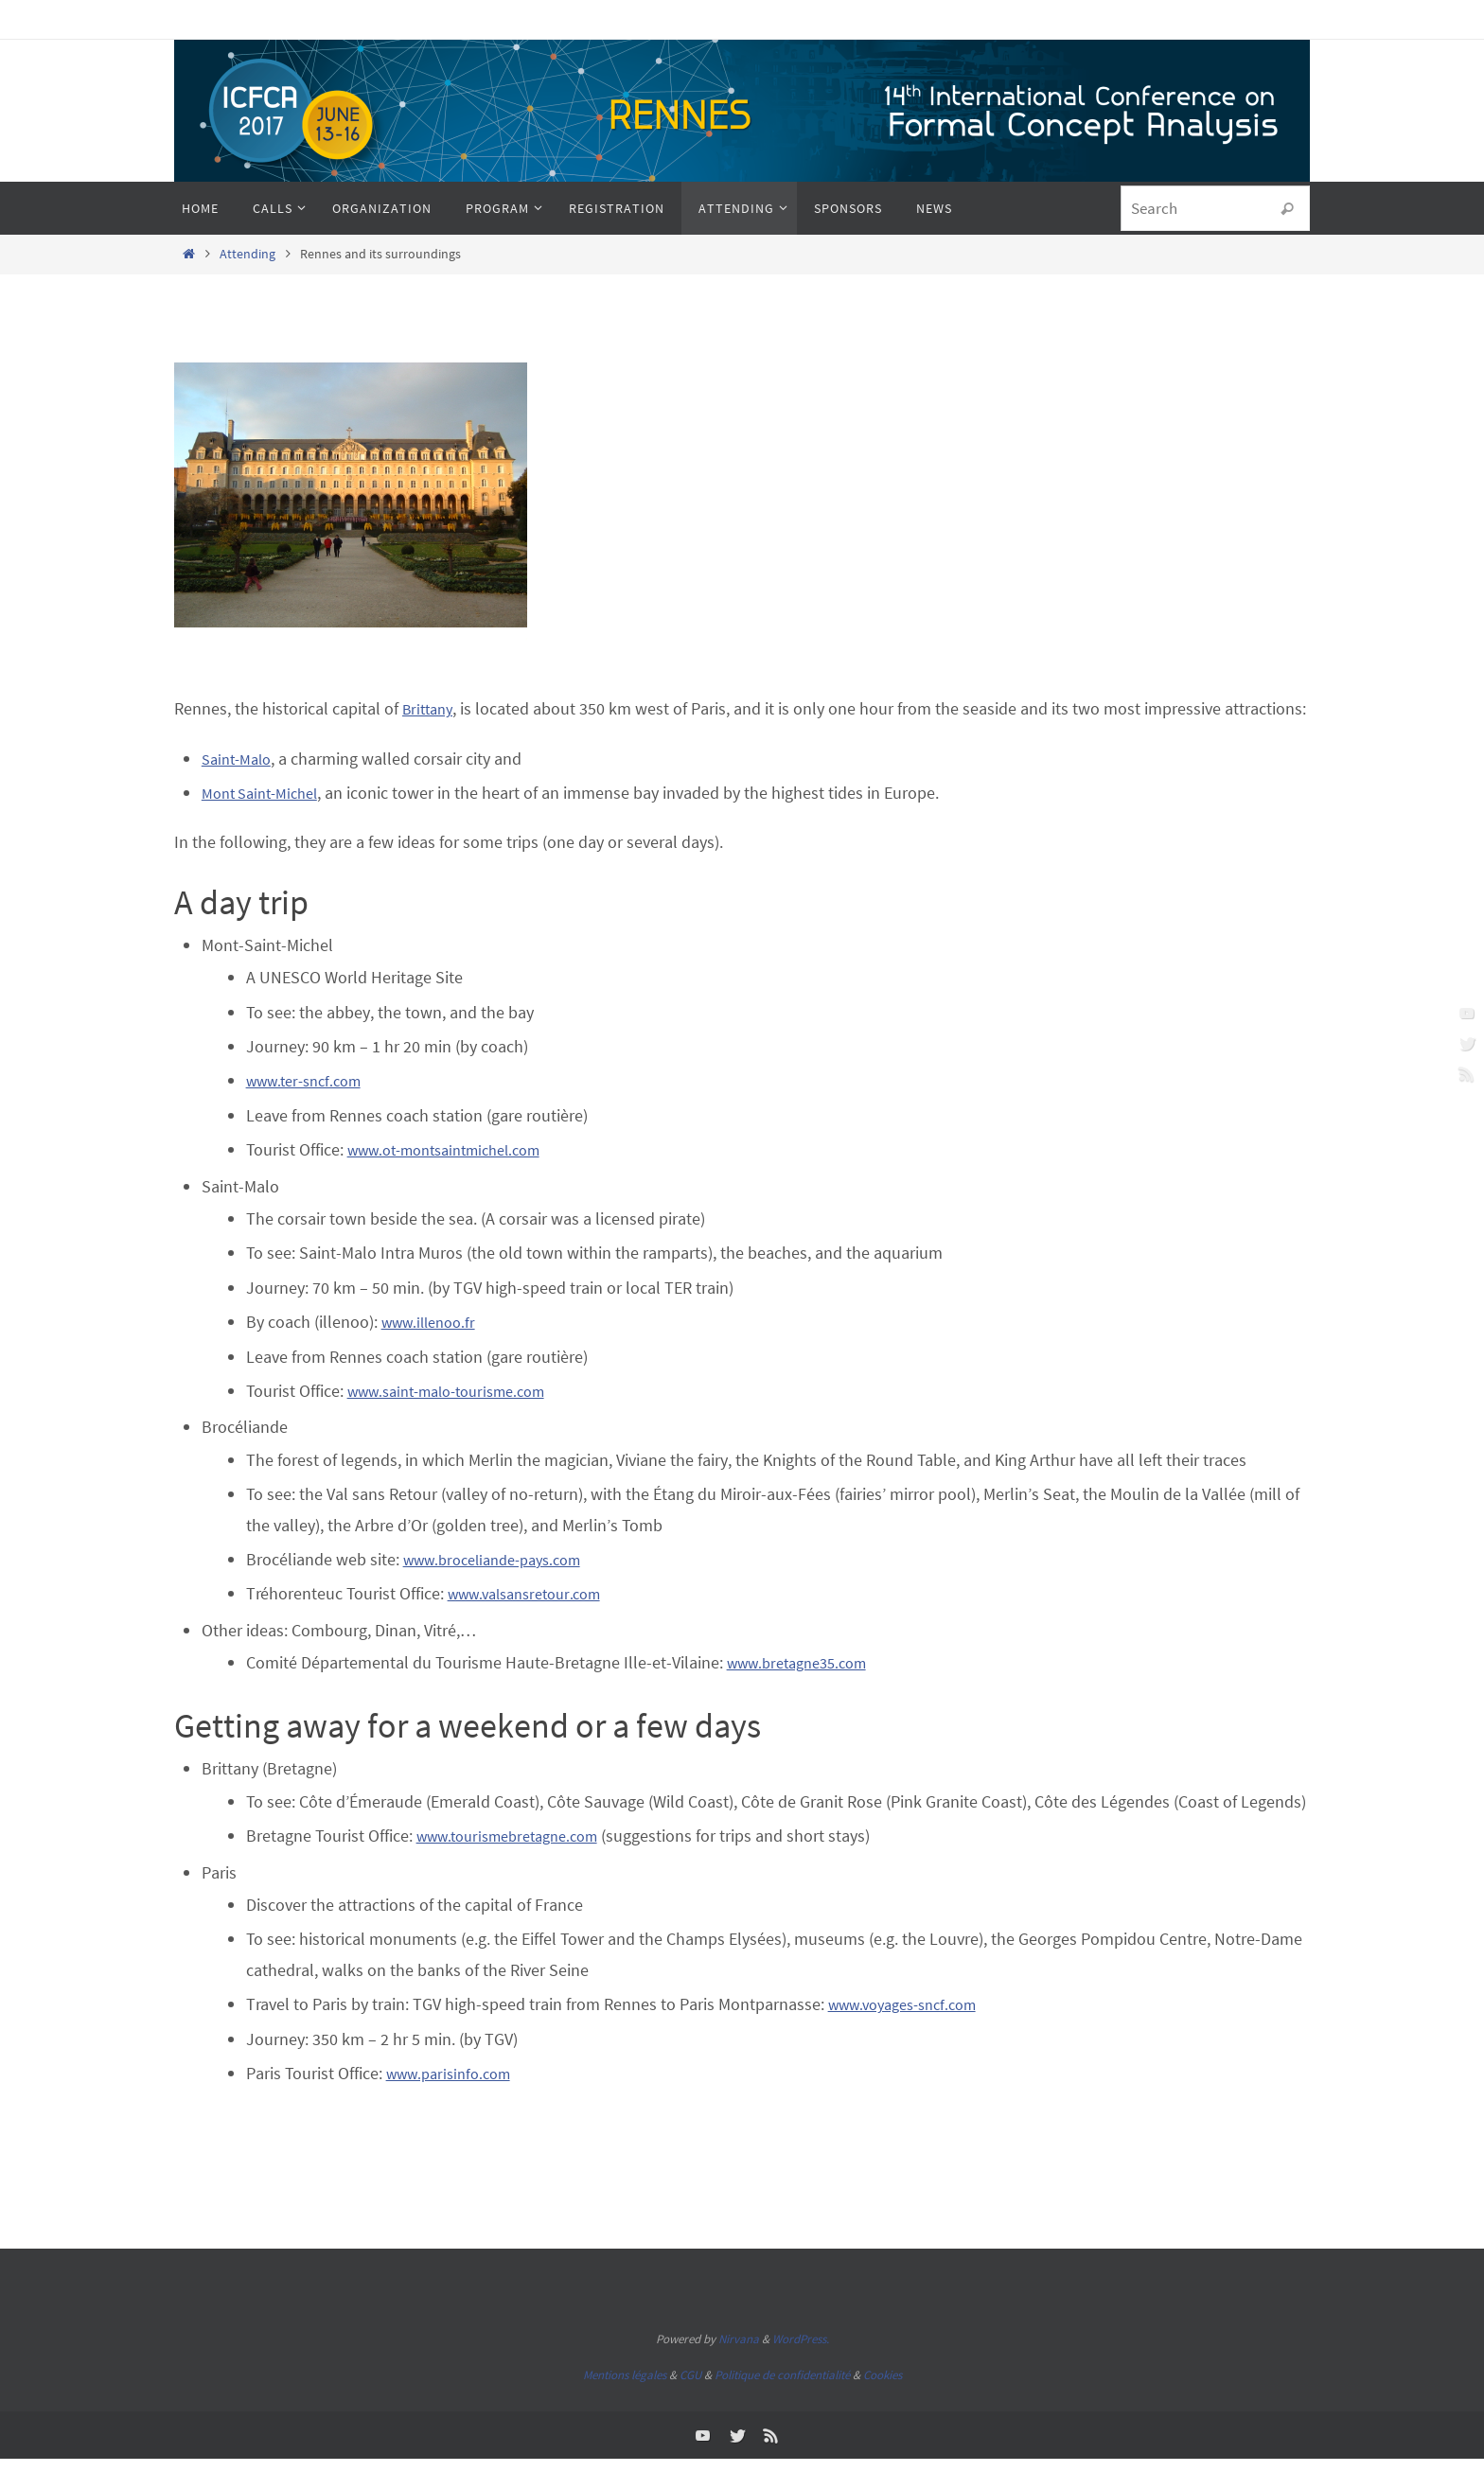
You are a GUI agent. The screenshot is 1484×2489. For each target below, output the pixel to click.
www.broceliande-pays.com (503, 1589)
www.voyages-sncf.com (911, 2035)
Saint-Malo (240, 789)
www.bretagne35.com (805, 1692)
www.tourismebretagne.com (518, 1867)
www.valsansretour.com (533, 1624)
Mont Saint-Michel (266, 823)
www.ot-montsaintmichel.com (456, 1181)
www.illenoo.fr (433, 1353)
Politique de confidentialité (782, 2405)
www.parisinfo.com (455, 2103)
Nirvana (738, 2370)
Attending (247, 253)
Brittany (430, 708)
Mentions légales (624, 2405)
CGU (690, 2405)
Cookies (882, 2405)
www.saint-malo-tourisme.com (459, 1421)
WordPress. (800, 2370)
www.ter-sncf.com (310, 1111)
